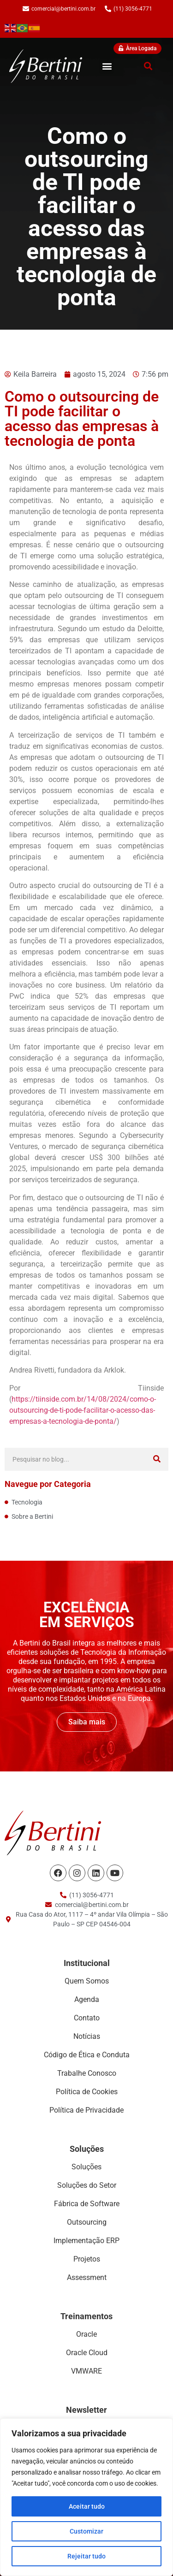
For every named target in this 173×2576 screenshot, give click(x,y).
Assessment (87, 2277)
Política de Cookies (87, 2091)
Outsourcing (87, 2222)
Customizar (86, 2531)
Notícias (86, 2036)
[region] (86, 2497)
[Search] (156, 1459)
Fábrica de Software (86, 2203)
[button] (106, 66)
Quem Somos (87, 1981)
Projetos (86, 2259)
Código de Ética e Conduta (87, 2054)
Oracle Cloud (86, 2352)
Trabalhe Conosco (86, 2073)
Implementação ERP (86, 2240)
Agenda (86, 1999)
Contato (87, 2017)
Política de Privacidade (86, 2110)
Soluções (86, 2166)
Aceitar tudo (87, 2506)
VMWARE (86, 2371)
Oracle (86, 2334)
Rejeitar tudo (86, 2556)
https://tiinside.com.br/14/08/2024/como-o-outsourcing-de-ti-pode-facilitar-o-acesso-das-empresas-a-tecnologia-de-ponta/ (82, 1410)
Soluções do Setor (86, 2185)
